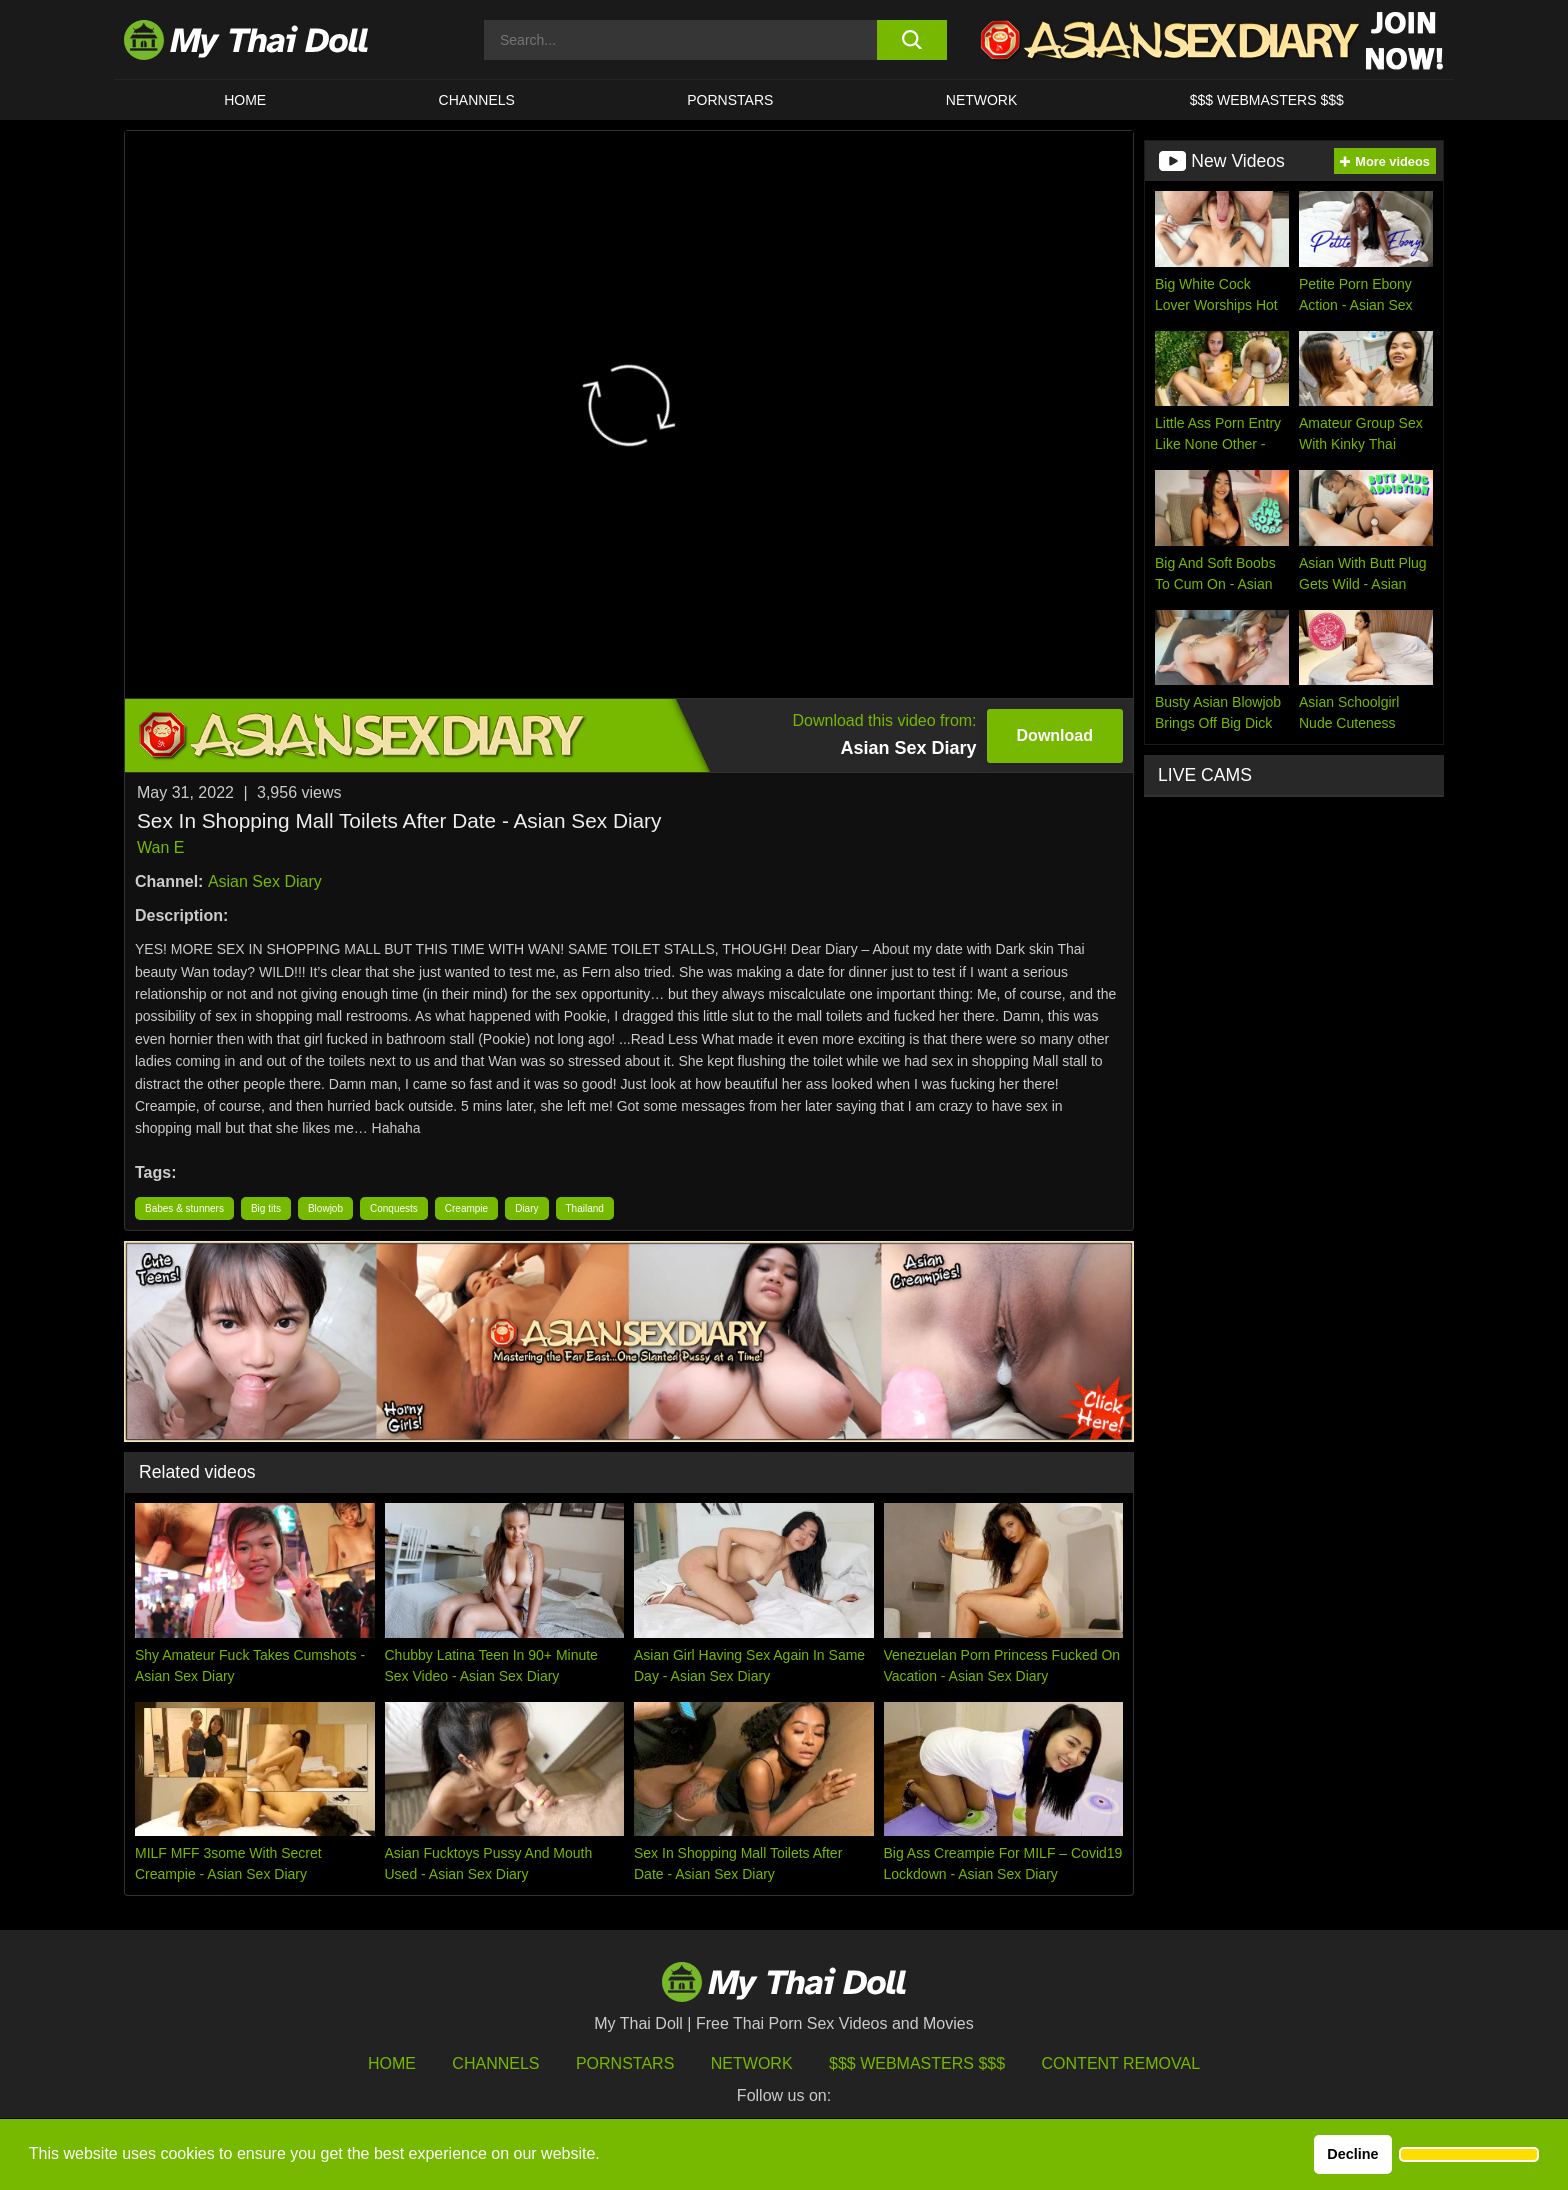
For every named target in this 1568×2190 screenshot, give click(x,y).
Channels (495, 2063)
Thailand (585, 1208)
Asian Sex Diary (265, 881)
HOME (245, 100)
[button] (1469, 2155)
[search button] (911, 40)
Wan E (160, 847)
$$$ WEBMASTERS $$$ (1267, 100)
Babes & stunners (184, 1208)
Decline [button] (1352, 2154)
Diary (526, 1208)
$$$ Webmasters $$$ (917, 2063)
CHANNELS (477, 100)
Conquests (394, 1208)
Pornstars (730, 100)
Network (982, 100)
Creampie (466, 1208)
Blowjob (325, 1208)
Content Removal (1121, 2063)
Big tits (266, 1208)
